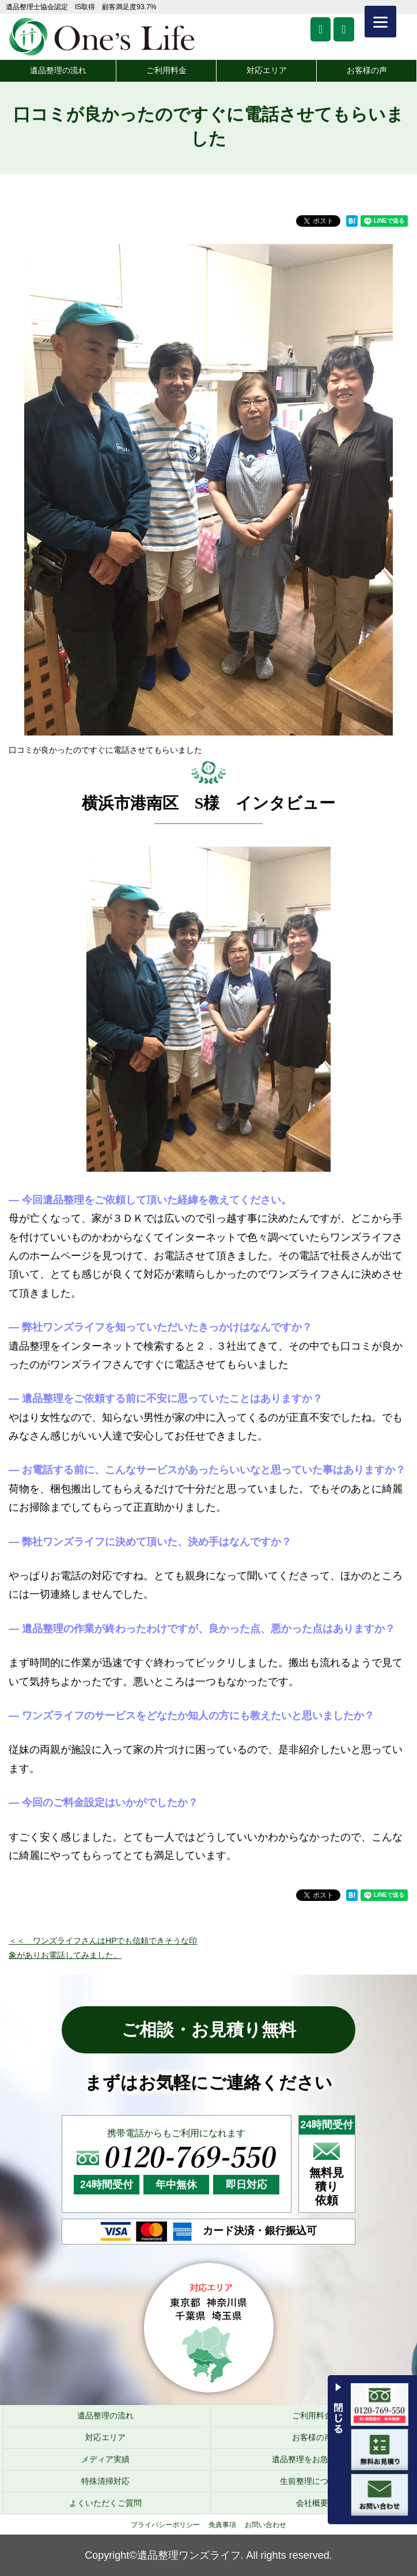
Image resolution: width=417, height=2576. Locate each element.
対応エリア (267, 70)
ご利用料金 (166, 70)
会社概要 (312, 2503)
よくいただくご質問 (105, 2503)
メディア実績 (105, 2459)
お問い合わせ (265, 2525)
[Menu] (380, 21)
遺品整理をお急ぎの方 (312, 2459)
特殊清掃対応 (105, 2481)
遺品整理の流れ (58, 70)
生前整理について (312, 2481)
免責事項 (222, 2525)
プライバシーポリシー (165, 2525)
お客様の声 (367, 70)
